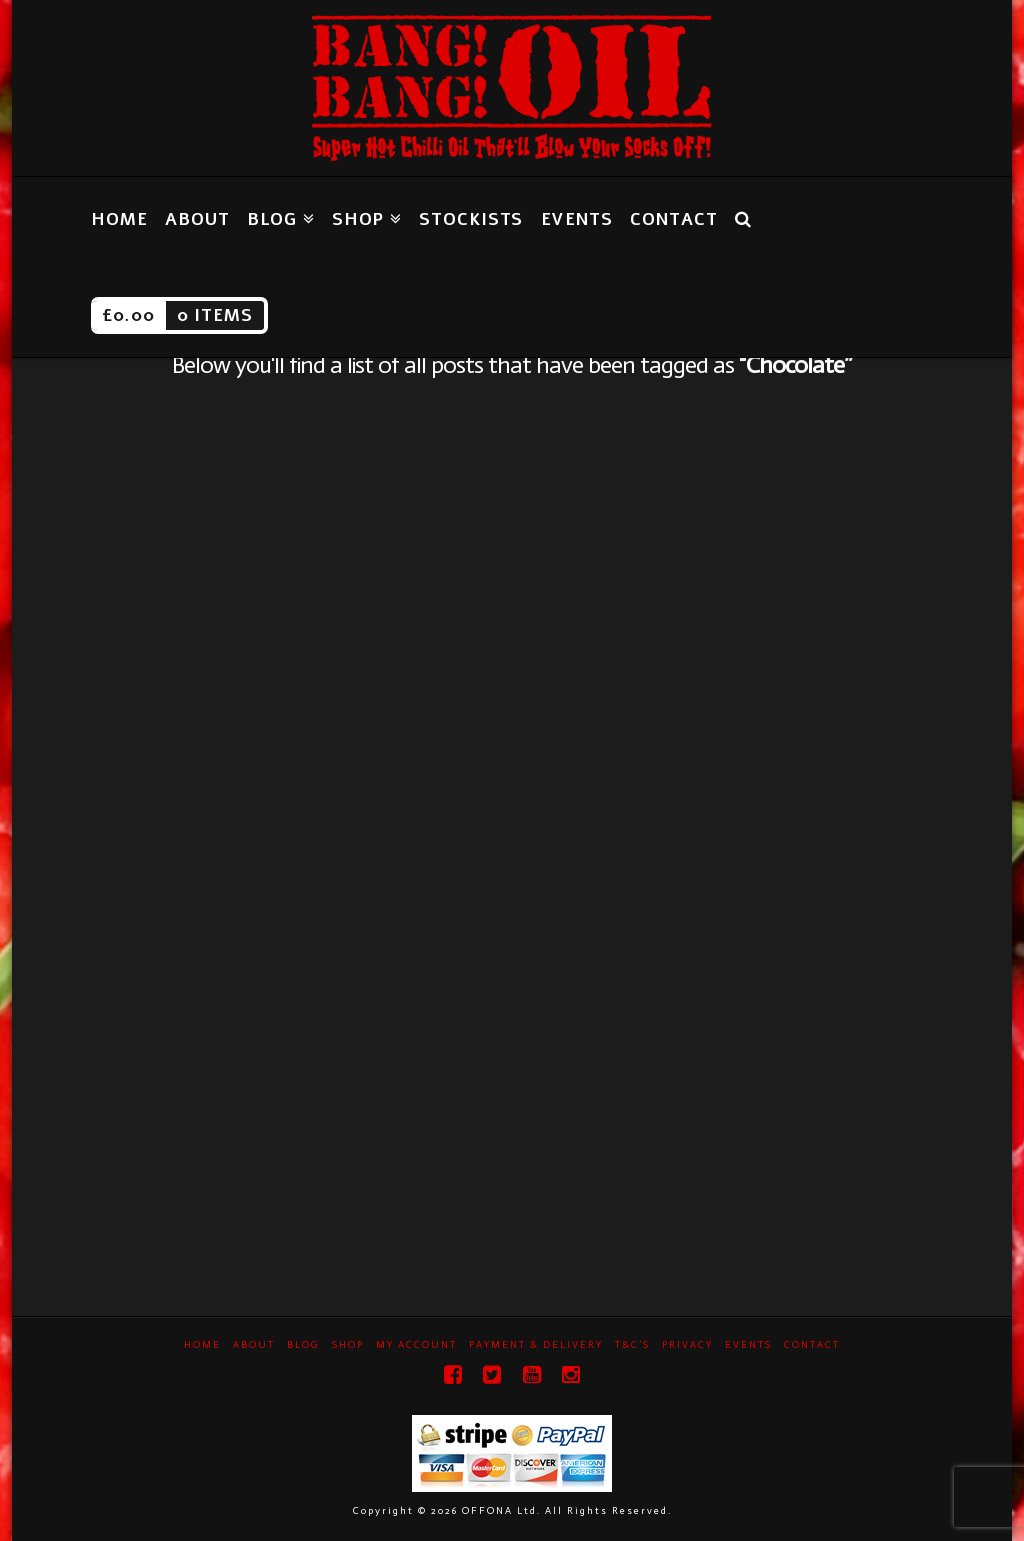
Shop (348, 1345)
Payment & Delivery (536, 1345)
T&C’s (632, 1345)
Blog (303, 1345)
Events (748, 1345)
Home (202, 1345)
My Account (416, 1345)
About (254, 1345)
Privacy (687, 1345)
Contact (812, 1345)
